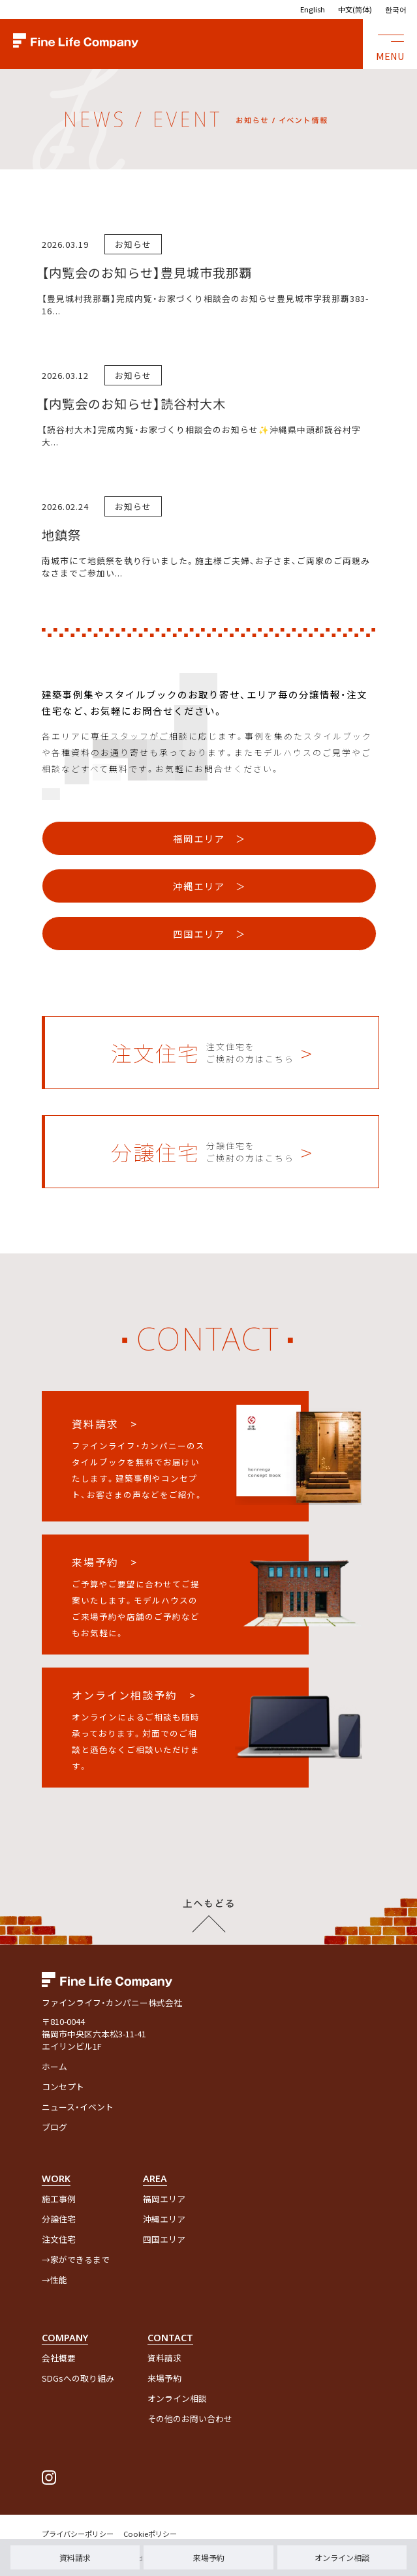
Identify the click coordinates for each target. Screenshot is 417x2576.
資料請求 (75, 2557)
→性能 (54, 2279)
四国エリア (164, 2239)
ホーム (54, 2066)
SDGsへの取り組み (78, 2378)
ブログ (54, 2127)
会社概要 (59, 2358)
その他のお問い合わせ (189, 2418)
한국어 (396, 9)
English (312, 9)
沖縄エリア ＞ (209, 886)
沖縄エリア (164, 2219)
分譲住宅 (59, 2219)
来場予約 (208, 2557)
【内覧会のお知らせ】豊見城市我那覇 (147, 272)
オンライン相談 (342, 2557)
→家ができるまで (76, 2259)
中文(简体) (355, 9)
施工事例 (59, 2199)
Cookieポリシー (150, 2533)
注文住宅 (59, 2239)
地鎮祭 (61, 535)
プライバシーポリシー (78, 2533)
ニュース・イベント (78, 2107)
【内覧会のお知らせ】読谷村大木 (134, 404)
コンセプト (63, 2086)
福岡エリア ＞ (209, 838)
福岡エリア (164, 2199)
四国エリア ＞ (209, 933)
